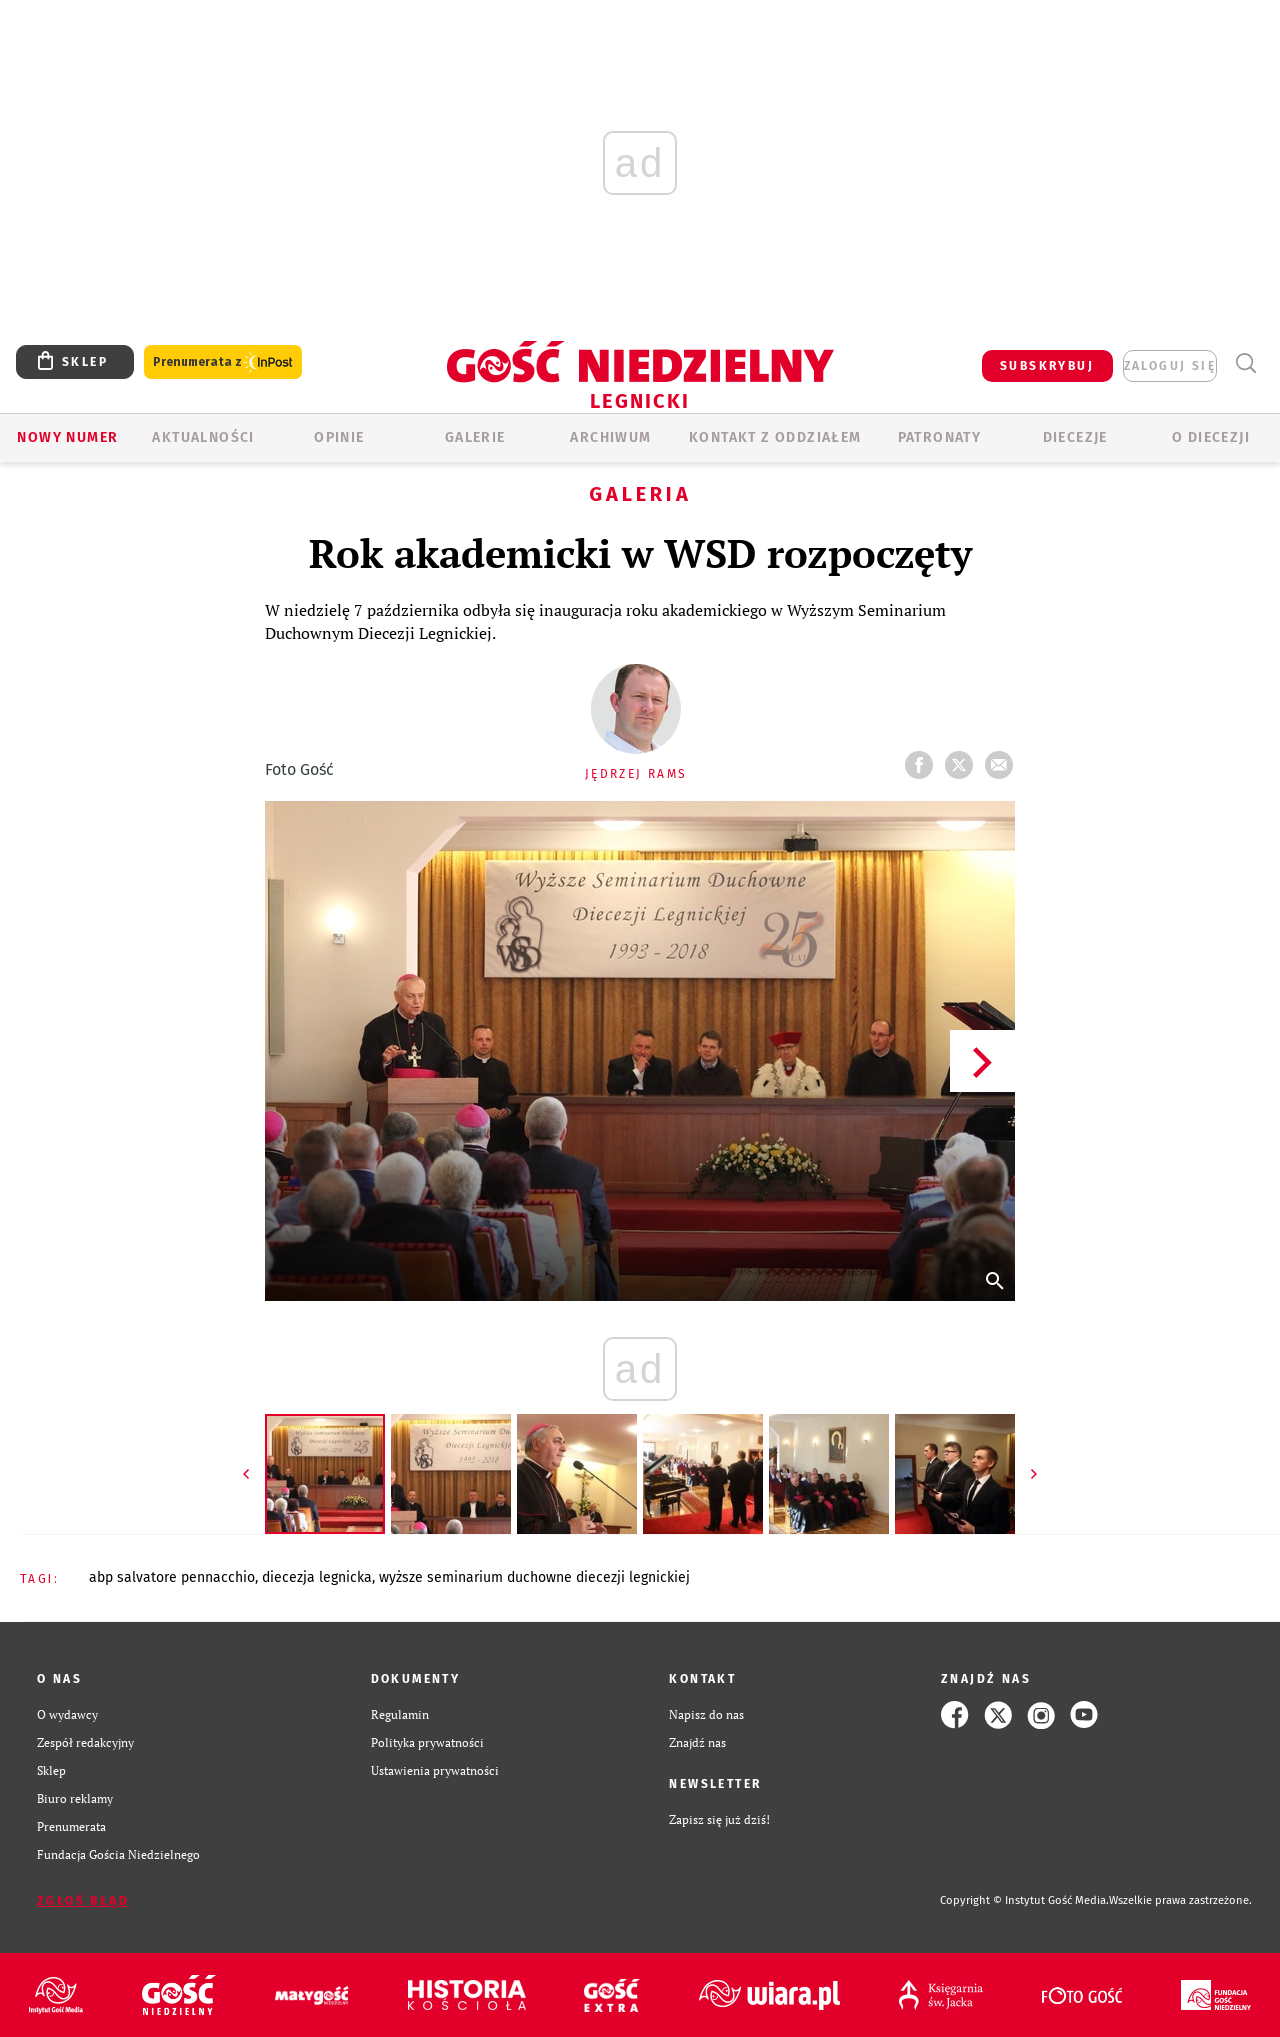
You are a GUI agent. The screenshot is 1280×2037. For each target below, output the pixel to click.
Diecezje (1075, 437)
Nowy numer (67, 437)
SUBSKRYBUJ (1047, 366)
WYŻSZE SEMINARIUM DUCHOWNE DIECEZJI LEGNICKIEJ (534, 1577)
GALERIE (475, 437)
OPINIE (339, 437)
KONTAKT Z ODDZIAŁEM (775, 437)
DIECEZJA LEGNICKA (317, 1577)
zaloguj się (1170, 366)
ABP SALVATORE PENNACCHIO (172, 1577)
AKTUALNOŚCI (203, 437)
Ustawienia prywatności (435, 1770)
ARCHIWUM (610, 437)
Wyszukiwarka (1245, 363)
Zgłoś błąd (83, 1901)
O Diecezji (1211, 437)
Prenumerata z (223, 362)
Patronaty (940, 437)
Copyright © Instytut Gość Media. (1024, 1900)
